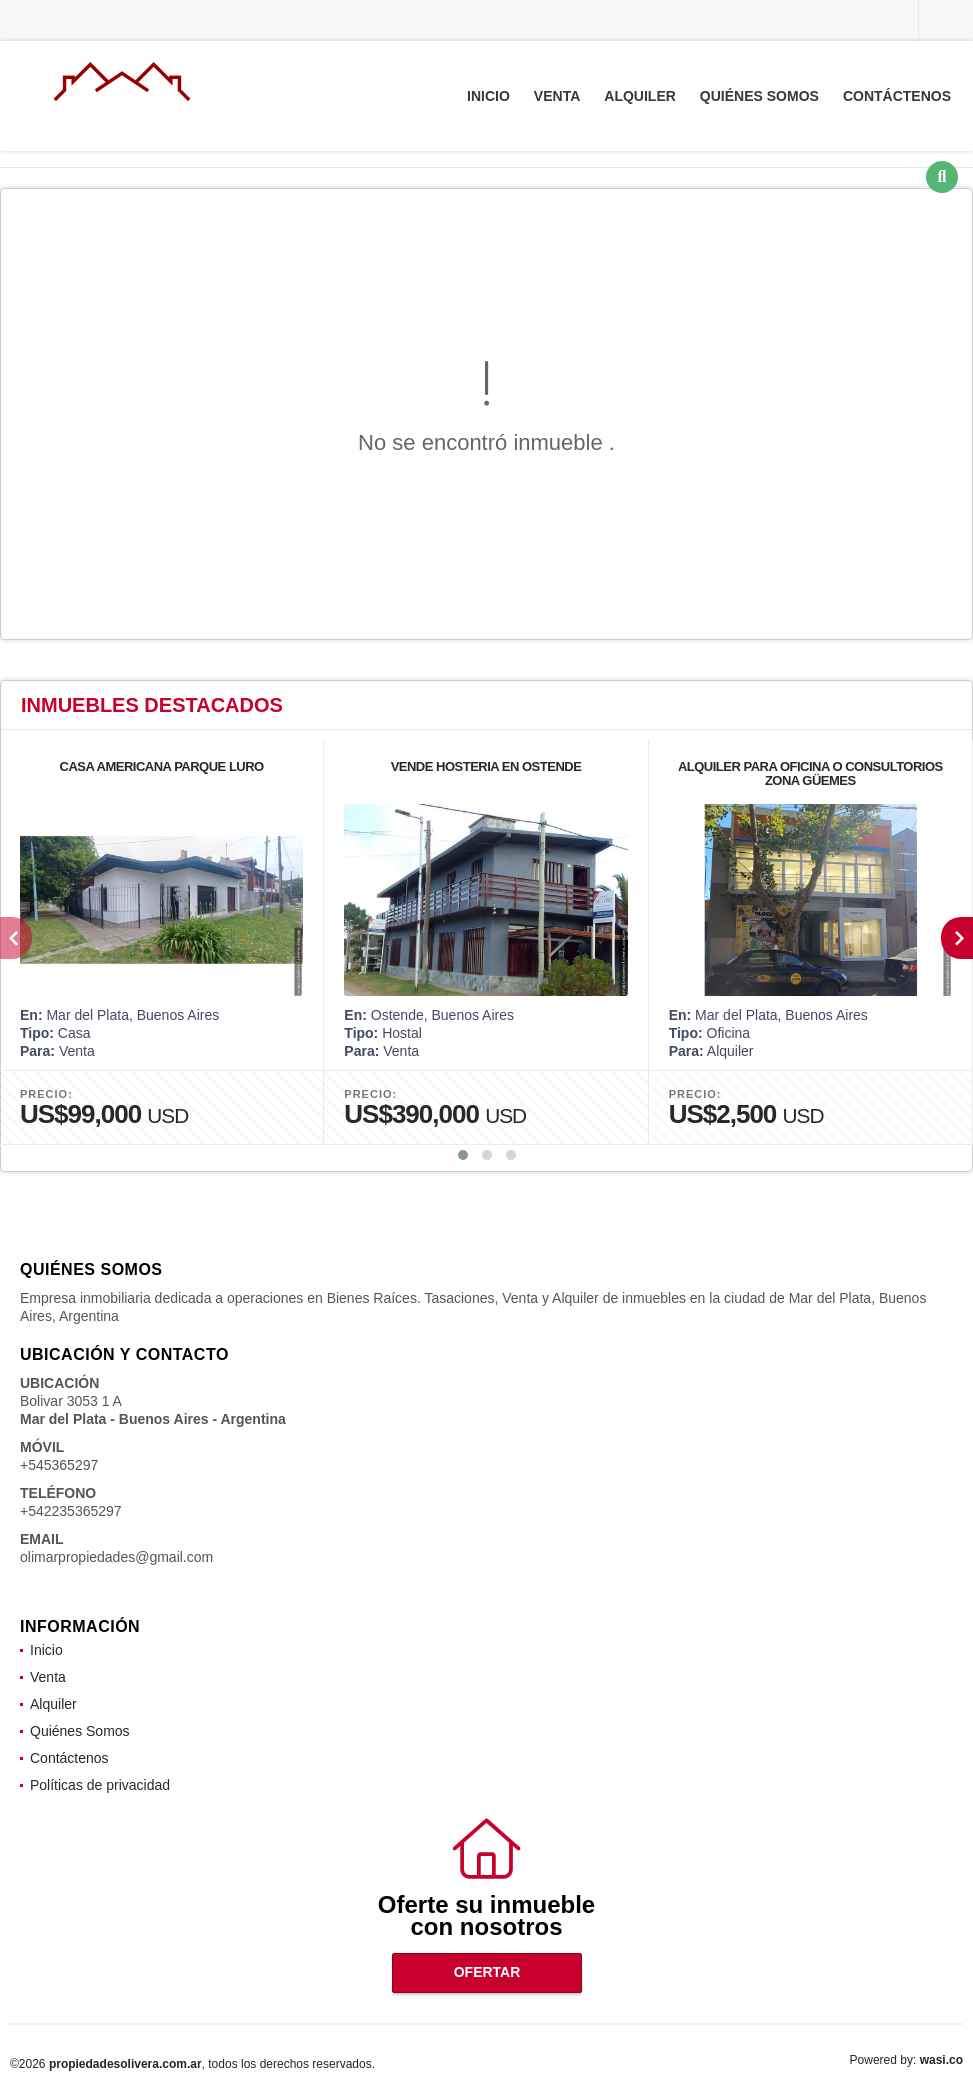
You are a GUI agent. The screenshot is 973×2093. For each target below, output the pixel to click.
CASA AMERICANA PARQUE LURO (162, 766)
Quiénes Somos (759, 96)
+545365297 (59, 1465)
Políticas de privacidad (100, 1785)
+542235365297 (71, 1511)
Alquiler (640, 96)
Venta (557, 96)
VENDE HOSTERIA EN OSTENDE (486, 766)
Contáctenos (897, 96)
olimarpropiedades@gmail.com (116, 1557)
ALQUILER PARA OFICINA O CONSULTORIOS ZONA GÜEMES (810, 773)
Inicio (488, 96)
